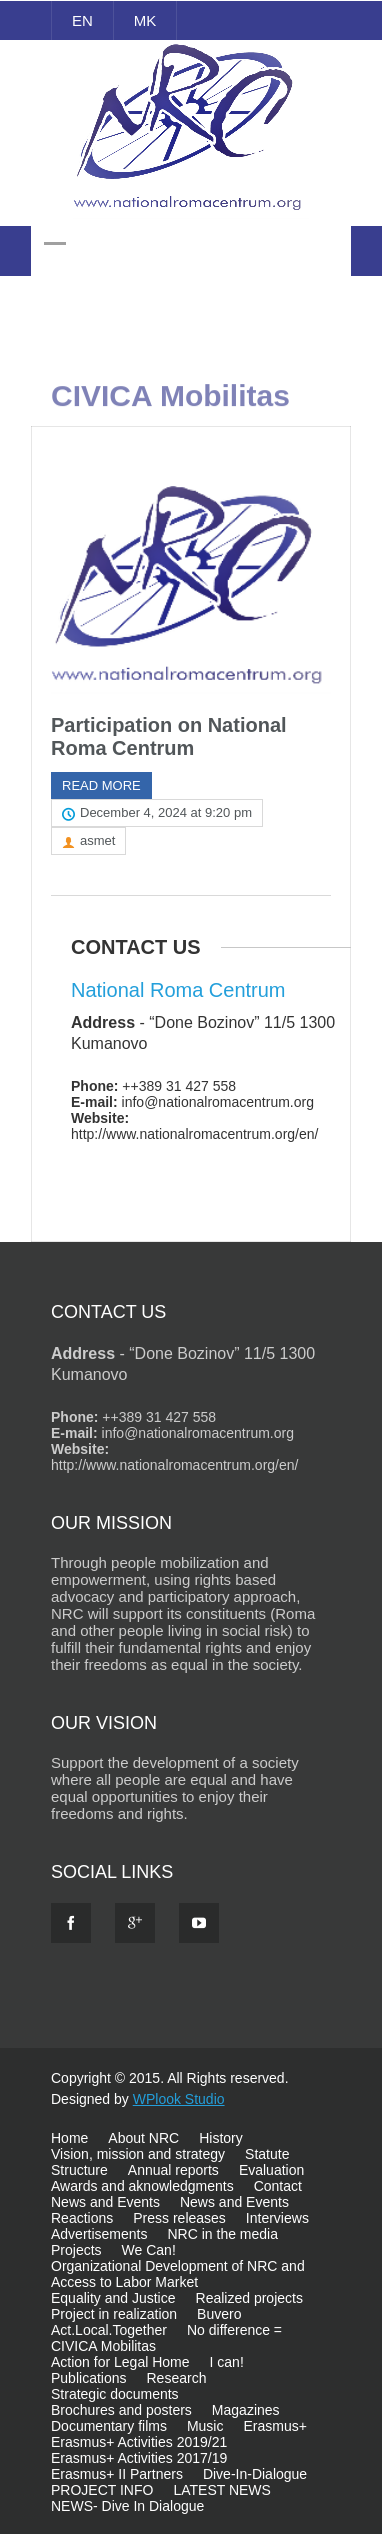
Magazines (246, 2410)
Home (69, 2138)
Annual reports (173, 2170)
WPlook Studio (179, 2099)
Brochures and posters (121, 2410)
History (221, 2138)
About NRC (143, 2138)
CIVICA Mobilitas (103, 2346)
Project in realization (114, 2314)
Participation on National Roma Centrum (169, 736)
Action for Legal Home (120, 2362)
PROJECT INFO (102, 2490)
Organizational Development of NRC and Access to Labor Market (178, 2274)
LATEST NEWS (222, 2490)
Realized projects (249, 2298)
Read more (101, 785)
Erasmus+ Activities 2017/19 (139, 2458)
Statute (267, 2154)
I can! (227, 2362)
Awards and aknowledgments (142, 2186)
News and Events (105, 2202)
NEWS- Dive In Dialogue (127, 2506)
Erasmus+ (274, 2426)
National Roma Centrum (178, 990)
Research (177, 2378)
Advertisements (99, 2234)
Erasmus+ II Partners (117, 2474)
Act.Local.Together (109, 2330)
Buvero (219, 2314)
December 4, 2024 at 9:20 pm (166, 812)
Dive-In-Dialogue (255, 2474)
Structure (79, 2170)
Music (205, 2426)
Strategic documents (115, 2394)
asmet (97, 840)
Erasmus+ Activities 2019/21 (139, 2442)
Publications (89, 2378)
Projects (76, 2250)
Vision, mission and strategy (138, 2154)
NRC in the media (222, 2234)
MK (145, 20)
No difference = (234, 2330)
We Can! (149, 2250)
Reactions (82, 2218)
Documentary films (109, 2426)
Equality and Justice (113, 2298)
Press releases (179, 2218)
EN (82, 20)
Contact (278, 2186)
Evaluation (271, 2170)
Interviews (277, 2218)
